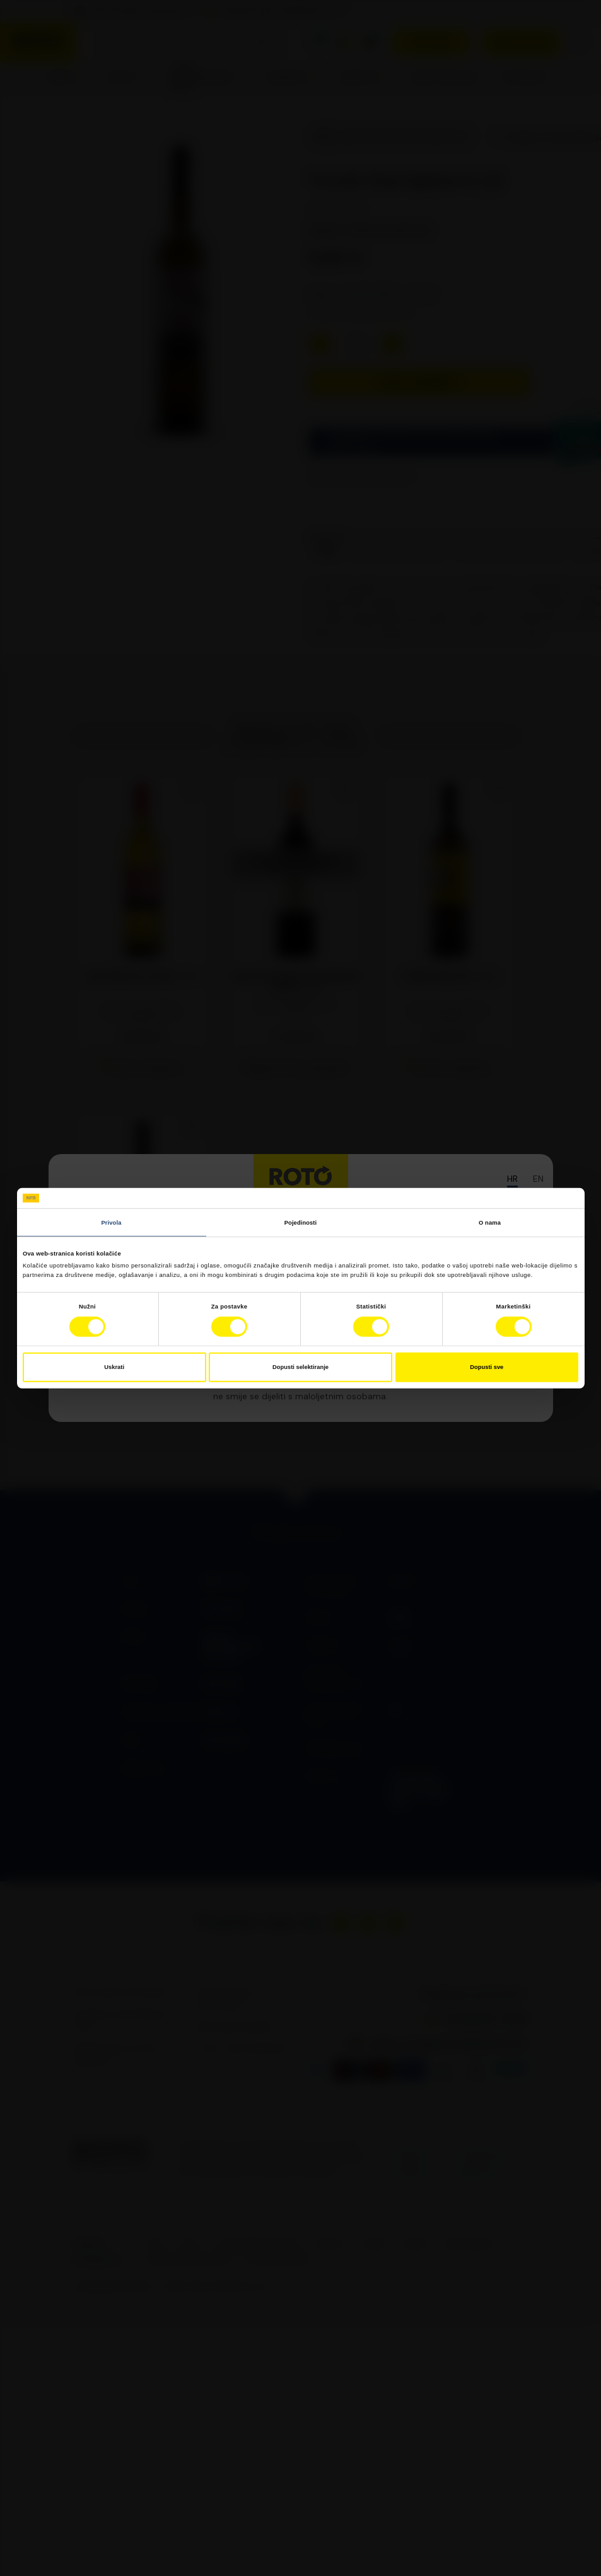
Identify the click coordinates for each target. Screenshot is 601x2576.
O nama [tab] (490, 1222)
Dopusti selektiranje (300, 1367)
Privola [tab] (112, 1222)
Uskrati (114, 1367)
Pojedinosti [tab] (300, 1222)
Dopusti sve (486, 1367)
